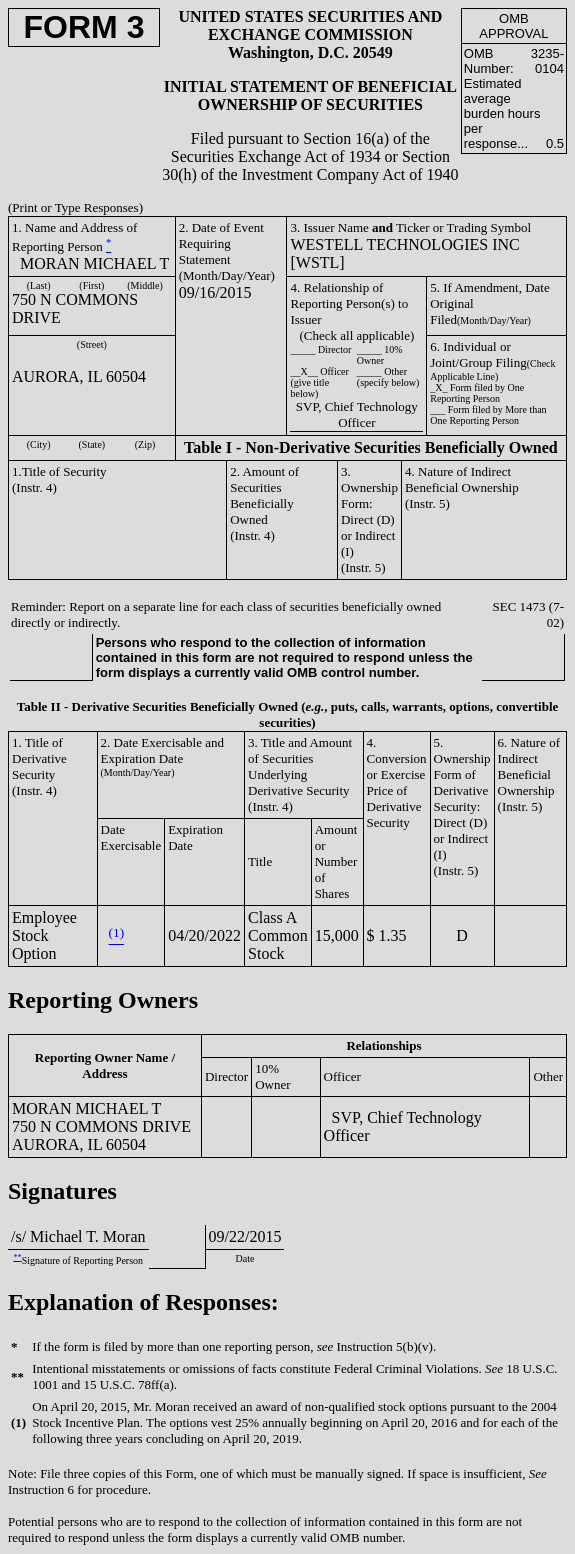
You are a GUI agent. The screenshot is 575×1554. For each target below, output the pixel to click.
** (17, 1257)
